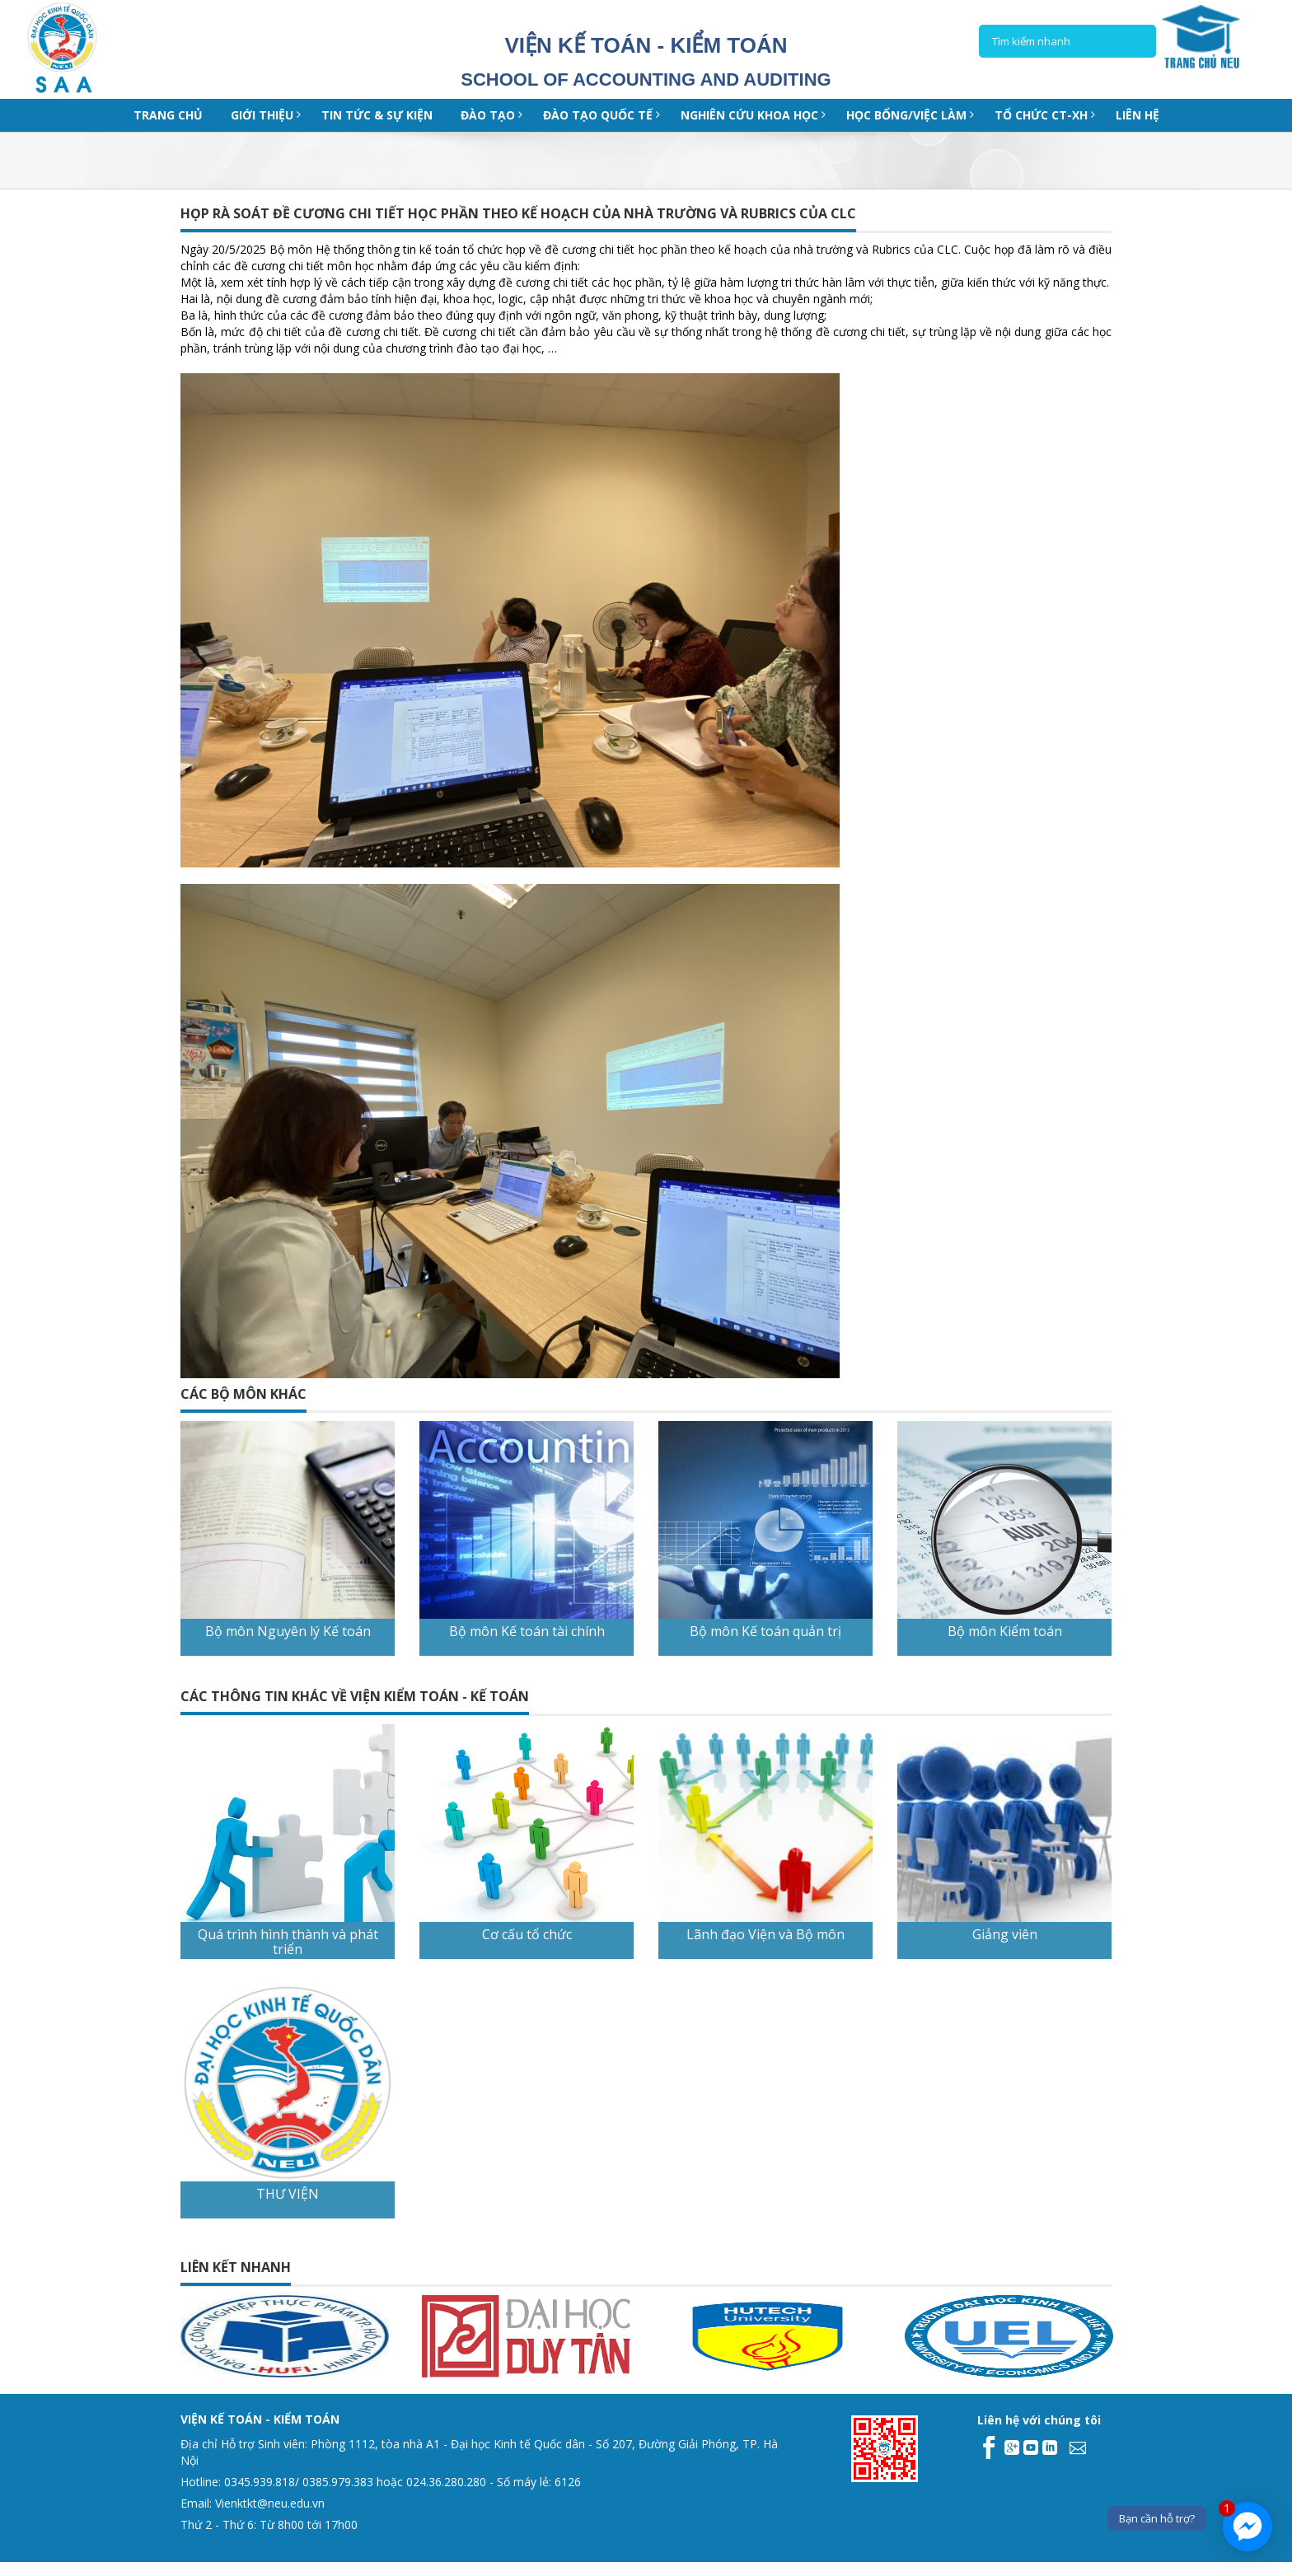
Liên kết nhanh (235, 2267)
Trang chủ (168, 115)
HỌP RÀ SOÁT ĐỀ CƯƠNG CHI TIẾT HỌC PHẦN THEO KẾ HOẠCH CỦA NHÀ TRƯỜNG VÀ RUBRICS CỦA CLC (518, 213)
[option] (177, 2336)
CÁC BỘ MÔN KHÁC (243, 1394)
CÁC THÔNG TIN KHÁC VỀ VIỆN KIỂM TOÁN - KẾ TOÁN (354, 1696)
